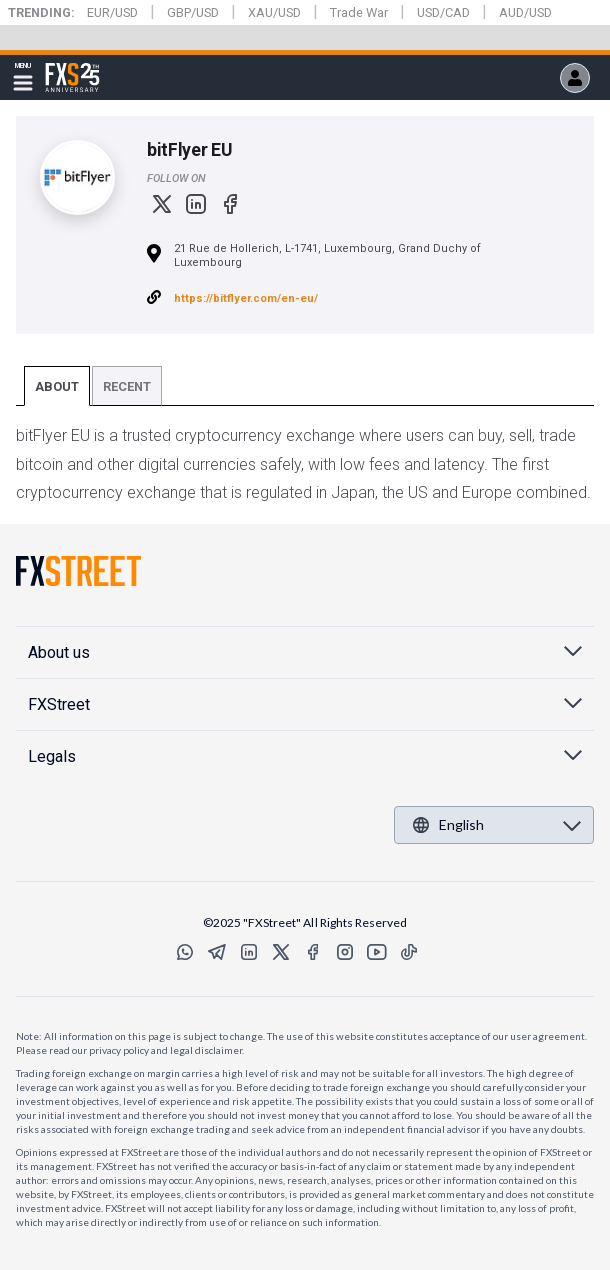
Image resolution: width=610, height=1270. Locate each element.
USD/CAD (443, 12)
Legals (52, 756)
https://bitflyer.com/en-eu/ (246, 298)
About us (59, 652)
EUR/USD (112, 12)
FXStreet (72, 66)
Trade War (359, 12)
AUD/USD (525, 12)
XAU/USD (274, 12)
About (57, 386)
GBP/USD (193, 12)
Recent (127, 386)
